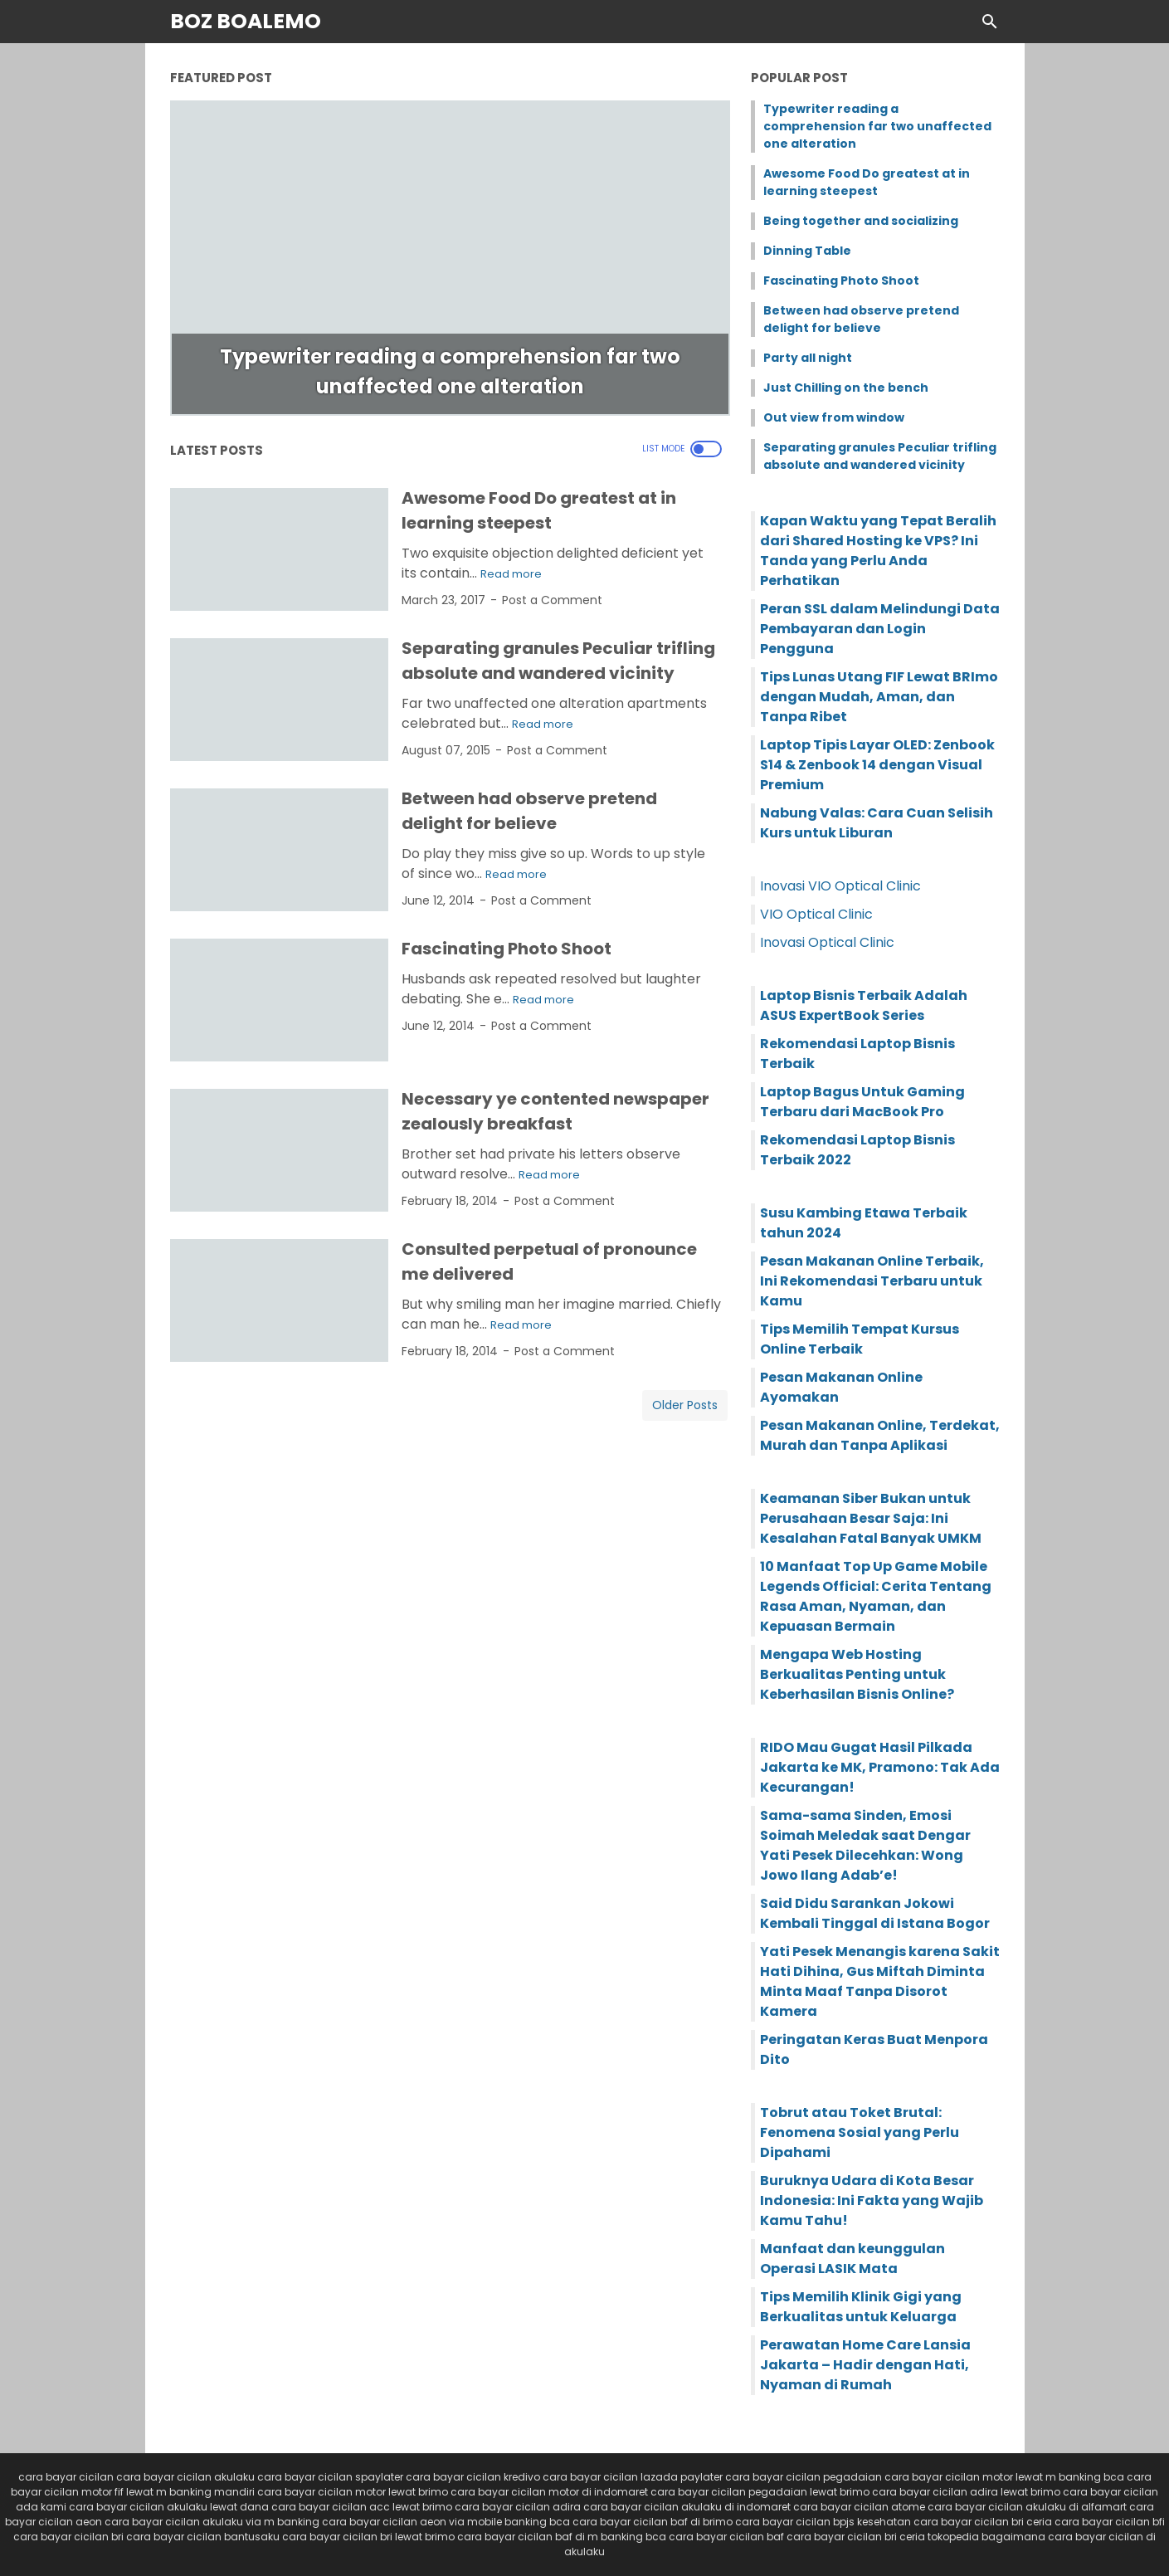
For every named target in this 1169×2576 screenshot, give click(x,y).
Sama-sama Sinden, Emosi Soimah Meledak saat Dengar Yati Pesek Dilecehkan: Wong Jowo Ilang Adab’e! (865, 1845)
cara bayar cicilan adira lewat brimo (966, 2492)
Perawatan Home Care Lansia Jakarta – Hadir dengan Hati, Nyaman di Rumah (865, 2364)
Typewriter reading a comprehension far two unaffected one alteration (877, 126)
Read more (511, 574)
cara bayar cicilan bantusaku (203, 2537)
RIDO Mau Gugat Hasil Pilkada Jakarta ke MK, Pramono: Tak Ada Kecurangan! (880, 1767)
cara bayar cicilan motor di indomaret (549, 2492)
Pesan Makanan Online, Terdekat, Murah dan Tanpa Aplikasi (880, 1435)
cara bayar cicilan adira (518, 2507)
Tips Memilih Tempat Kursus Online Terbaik (859, 1339)
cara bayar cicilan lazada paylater (633, 2477)
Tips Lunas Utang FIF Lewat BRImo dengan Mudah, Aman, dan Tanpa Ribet (879, 696)
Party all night (807, 357)
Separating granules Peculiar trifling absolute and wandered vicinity (879, 456)
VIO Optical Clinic (816, 914)
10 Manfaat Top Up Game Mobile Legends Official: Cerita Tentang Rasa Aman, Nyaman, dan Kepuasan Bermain (875, 1596)
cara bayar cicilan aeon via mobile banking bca (446, 2522)
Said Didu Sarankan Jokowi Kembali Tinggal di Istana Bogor (875, 1913)
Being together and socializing (860, 220)
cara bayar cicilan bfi (1110, 2522)
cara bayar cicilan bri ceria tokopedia (883, 2537)
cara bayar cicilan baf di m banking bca (561, 2537)
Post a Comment (552, 600)
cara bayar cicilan (66, 2477)
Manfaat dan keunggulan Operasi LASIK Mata (852, 2258)
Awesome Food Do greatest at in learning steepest (866, 182)
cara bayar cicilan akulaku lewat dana (169, 2507)
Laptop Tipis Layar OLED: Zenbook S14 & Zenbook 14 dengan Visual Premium (877, 764)
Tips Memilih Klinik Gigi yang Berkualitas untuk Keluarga (861, 2306)
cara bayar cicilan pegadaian (803, 2477)
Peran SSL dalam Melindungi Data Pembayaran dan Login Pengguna (880, 628)
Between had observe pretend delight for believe (861, 319)
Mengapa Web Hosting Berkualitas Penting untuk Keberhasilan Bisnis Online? (857, 1674)
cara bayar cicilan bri (68, 2537)
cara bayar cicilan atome (859, 2507)
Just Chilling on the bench (845, 387)
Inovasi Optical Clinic (827, 942)
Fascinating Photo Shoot (506, 948)
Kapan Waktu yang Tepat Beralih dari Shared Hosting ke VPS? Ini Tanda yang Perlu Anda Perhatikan (878, 550)
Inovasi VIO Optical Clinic (840, 885)
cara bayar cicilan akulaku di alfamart (1027, 2507)
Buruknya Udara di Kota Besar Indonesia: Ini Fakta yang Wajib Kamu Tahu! (871, 2200)
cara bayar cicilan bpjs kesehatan (823, 2522)
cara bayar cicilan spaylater (330, 2477)
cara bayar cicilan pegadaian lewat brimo (759, 2492)
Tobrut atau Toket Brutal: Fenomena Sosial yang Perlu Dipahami (859, 2132)
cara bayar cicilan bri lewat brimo (368, 2537)
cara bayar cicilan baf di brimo (652, 2522)
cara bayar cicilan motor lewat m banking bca (1004, 2477)
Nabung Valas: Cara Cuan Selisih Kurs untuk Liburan (876, 822)
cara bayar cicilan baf (726, 2537)
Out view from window (833, 417)
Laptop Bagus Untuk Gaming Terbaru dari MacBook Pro (862, 1101)
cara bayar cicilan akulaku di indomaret (687, 2507)
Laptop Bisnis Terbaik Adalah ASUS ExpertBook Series (863, 1005)
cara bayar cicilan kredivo (473, 2477)
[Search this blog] (990, 22)
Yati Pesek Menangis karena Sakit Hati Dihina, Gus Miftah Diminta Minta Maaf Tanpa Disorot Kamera (880, 1981)
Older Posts (685, 1405)
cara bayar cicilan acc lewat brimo (361, 2507)
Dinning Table (807, 250)
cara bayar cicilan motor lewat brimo (352, 2492)
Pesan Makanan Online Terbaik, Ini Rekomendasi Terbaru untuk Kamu (872, 1280)
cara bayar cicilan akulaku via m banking (212, 2522)
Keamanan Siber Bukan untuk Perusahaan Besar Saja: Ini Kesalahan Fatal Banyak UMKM (870, 1518)
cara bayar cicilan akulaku (185, 2477)
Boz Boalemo (245, 21)
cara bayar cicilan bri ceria (982, 2522)
